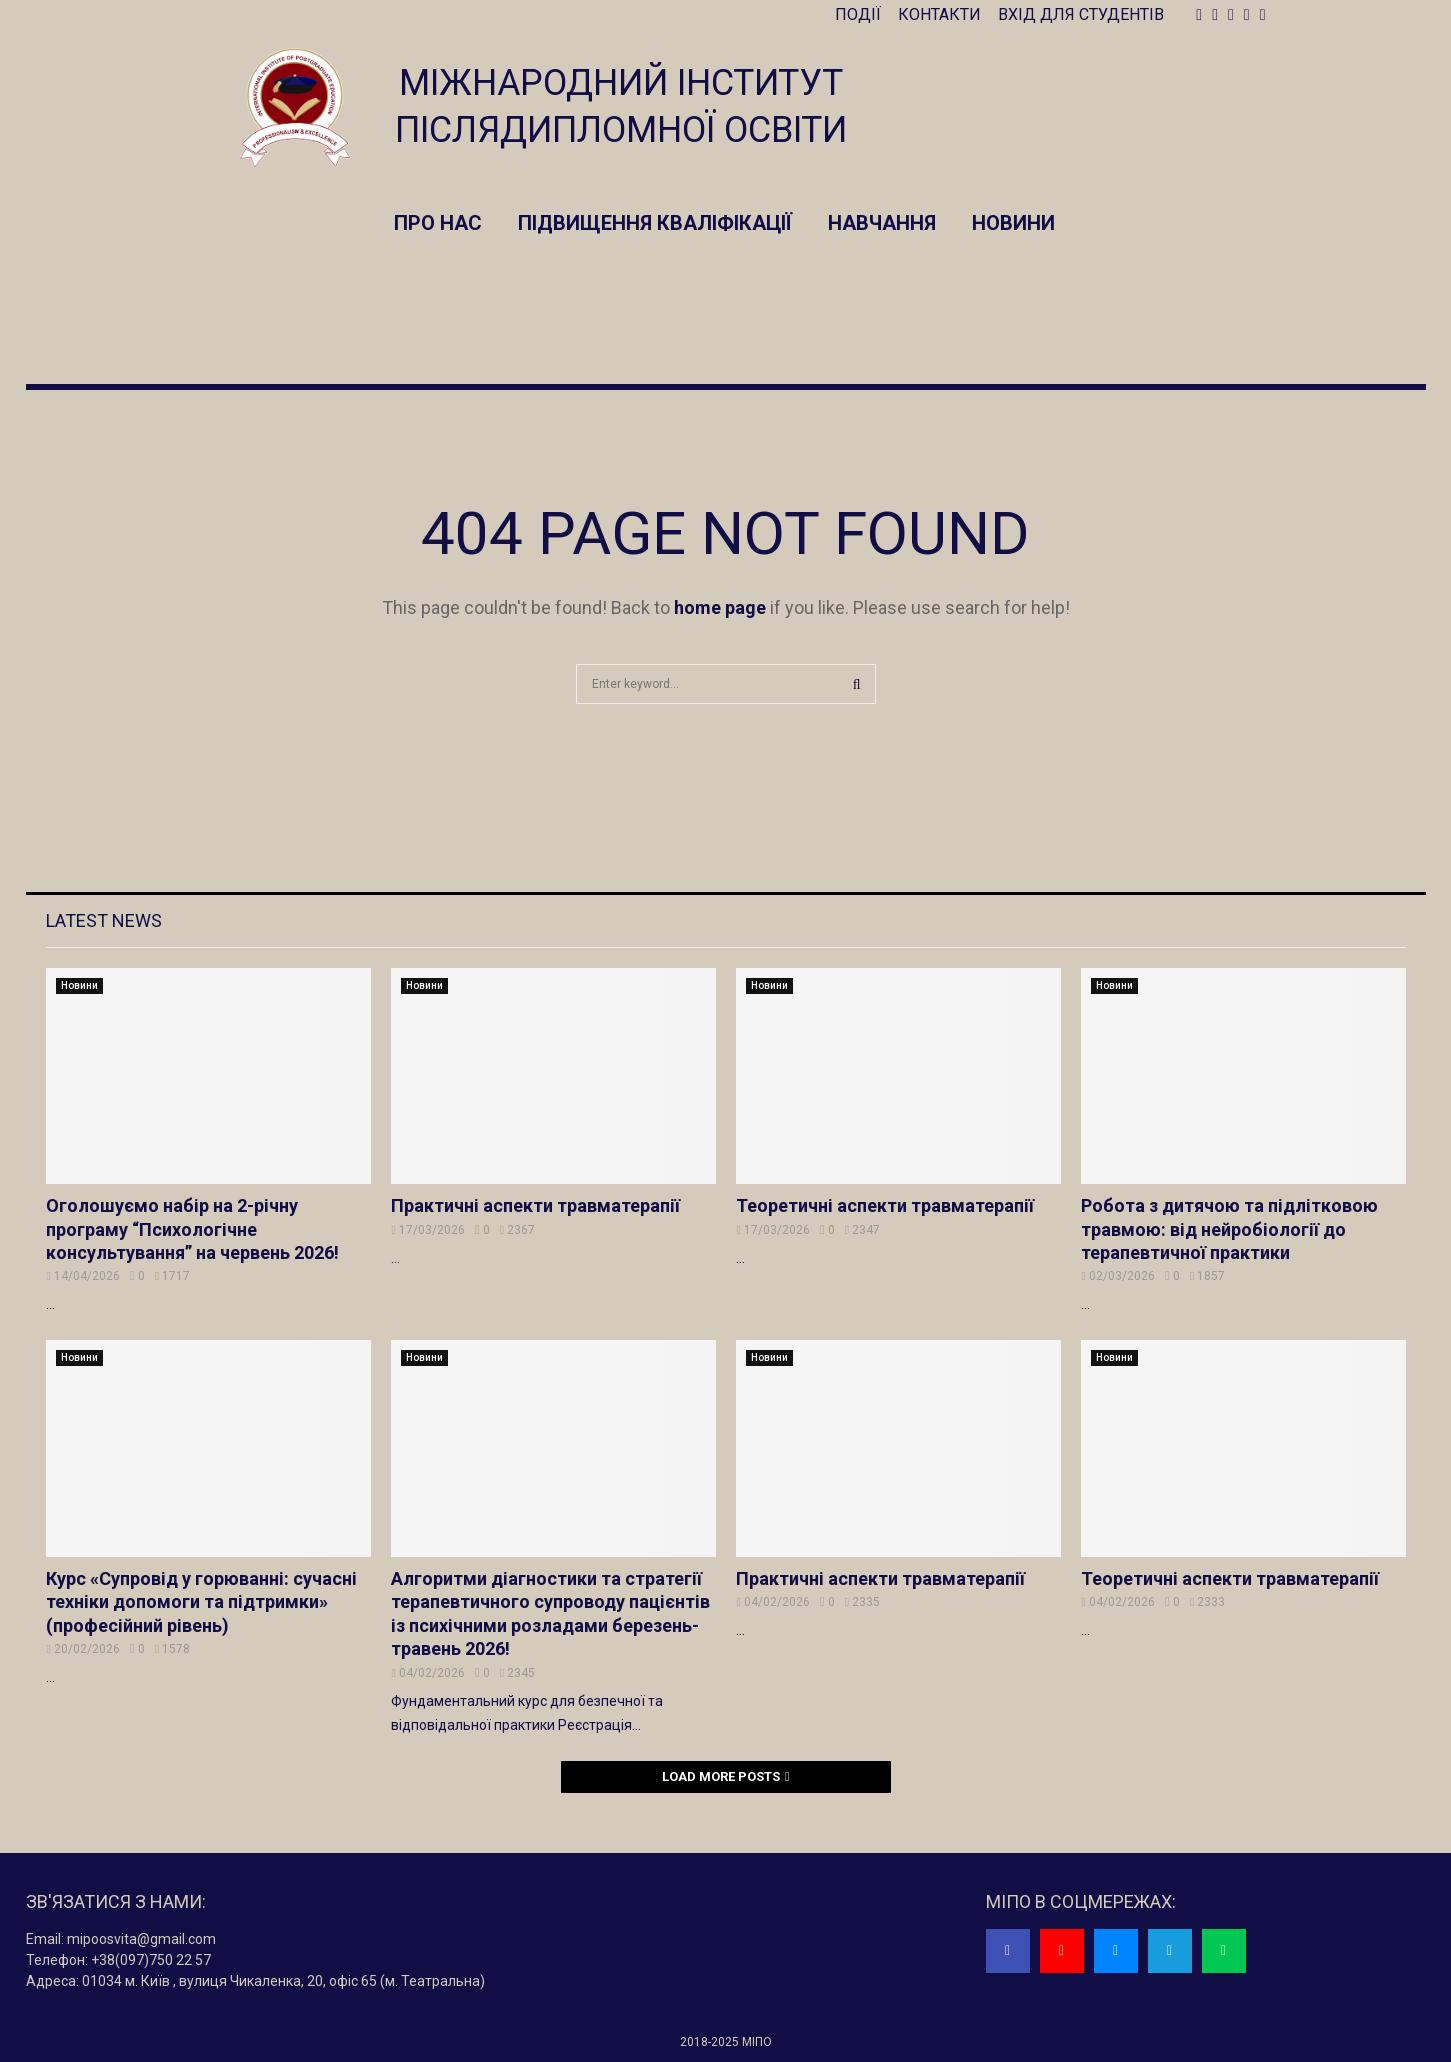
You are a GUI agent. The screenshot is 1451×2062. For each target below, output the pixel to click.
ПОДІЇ (858, 14)
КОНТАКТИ (939, 14)
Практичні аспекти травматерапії (535, 1205)
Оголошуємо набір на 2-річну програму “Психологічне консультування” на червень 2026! (192, 1229)
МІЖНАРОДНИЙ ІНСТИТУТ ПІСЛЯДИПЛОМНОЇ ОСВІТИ (621, 106)
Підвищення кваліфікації (655, 223)
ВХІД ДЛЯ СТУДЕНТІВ (1081, 14)
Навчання (882, 223)
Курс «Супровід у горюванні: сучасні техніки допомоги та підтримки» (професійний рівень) (201, 1602)
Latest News (104, 920)
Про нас (438, 223)
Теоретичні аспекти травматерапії (885, 1205)
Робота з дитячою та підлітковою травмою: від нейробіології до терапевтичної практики (1229, 1229)
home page (720, 607)
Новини (1013, 223)
